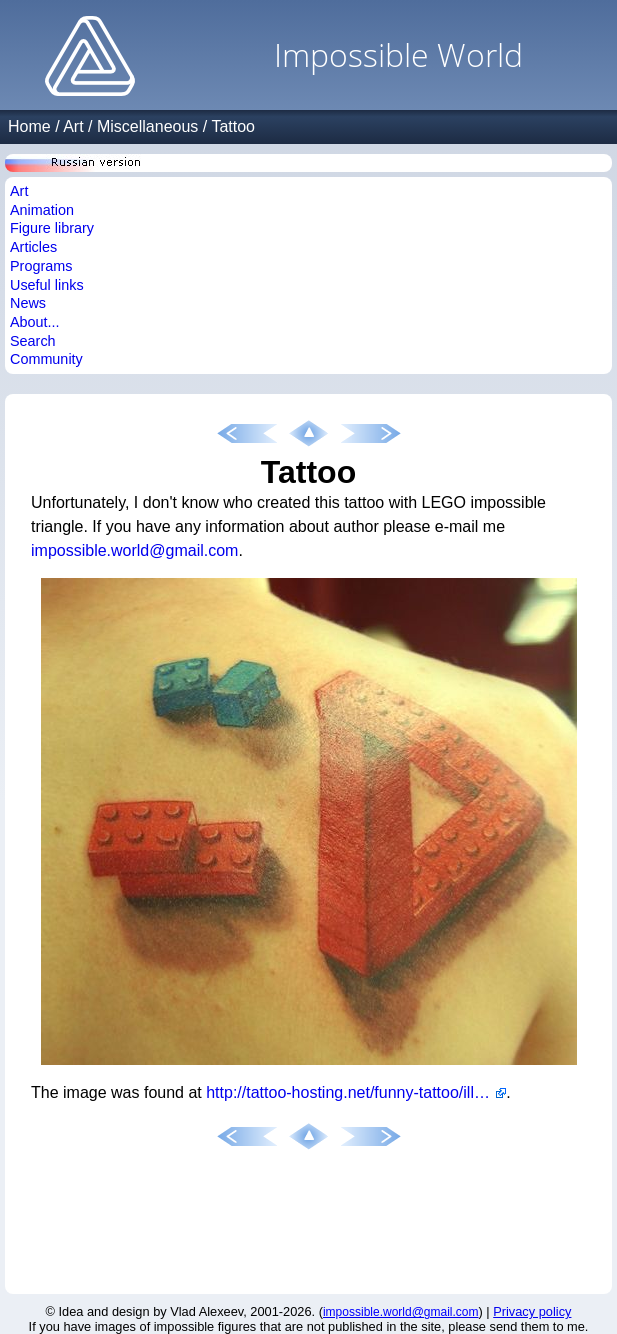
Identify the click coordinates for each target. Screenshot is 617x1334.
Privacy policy (532, 1311)
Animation (42, 210)
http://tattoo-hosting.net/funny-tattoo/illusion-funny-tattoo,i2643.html (356, 1092)
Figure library (52, 228)
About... (35, 322)
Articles (33, 247)
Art (73, 126)
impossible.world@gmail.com (134, 550)
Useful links (47, 285)
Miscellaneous (147, 126)
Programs (41, 266)
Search (33, 341)
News (28, 303)
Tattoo (233, 126)
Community (46, 359)
